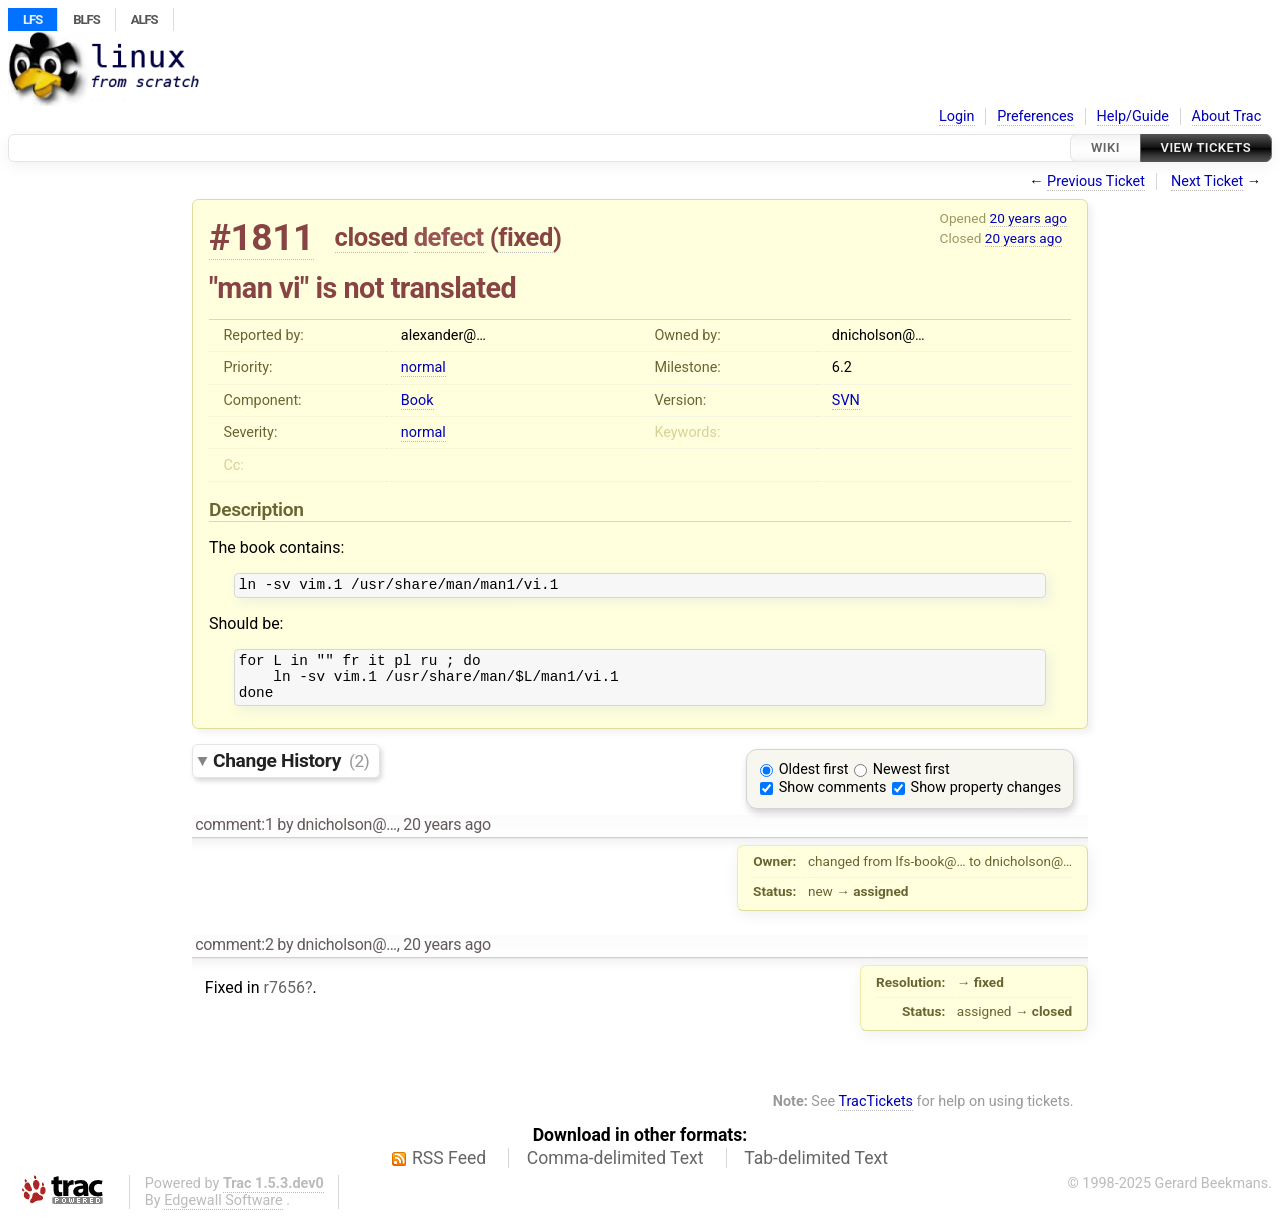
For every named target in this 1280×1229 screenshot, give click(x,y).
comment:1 (234, 836)
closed (371, 237)
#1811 (261, 237)
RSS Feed (449, 1170)
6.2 (842, 367)
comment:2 (234, 956)
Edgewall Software (223, 1212)
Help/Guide (1133, 116)
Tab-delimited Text (816, 1170)
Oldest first (814, 781)
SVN (846, 400)
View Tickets (1206, 147)
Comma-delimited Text (615, 1170)
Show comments (833, 799)
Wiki (1105, 147)
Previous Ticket (1096, 181)
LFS (32, 19)
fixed (525, 237)
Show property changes (986, 799)
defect (449, 237)
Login (957, 116)
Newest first (911, 781)
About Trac (1227, 116)
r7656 (283, 999)
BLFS (86, 19)
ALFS (144, 19)
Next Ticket (1207, 181)
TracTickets (875, 1113)
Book (417, 400)
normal (423, 367)
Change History (291, 772)
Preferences (1035, 116)
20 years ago (1028, 218)
